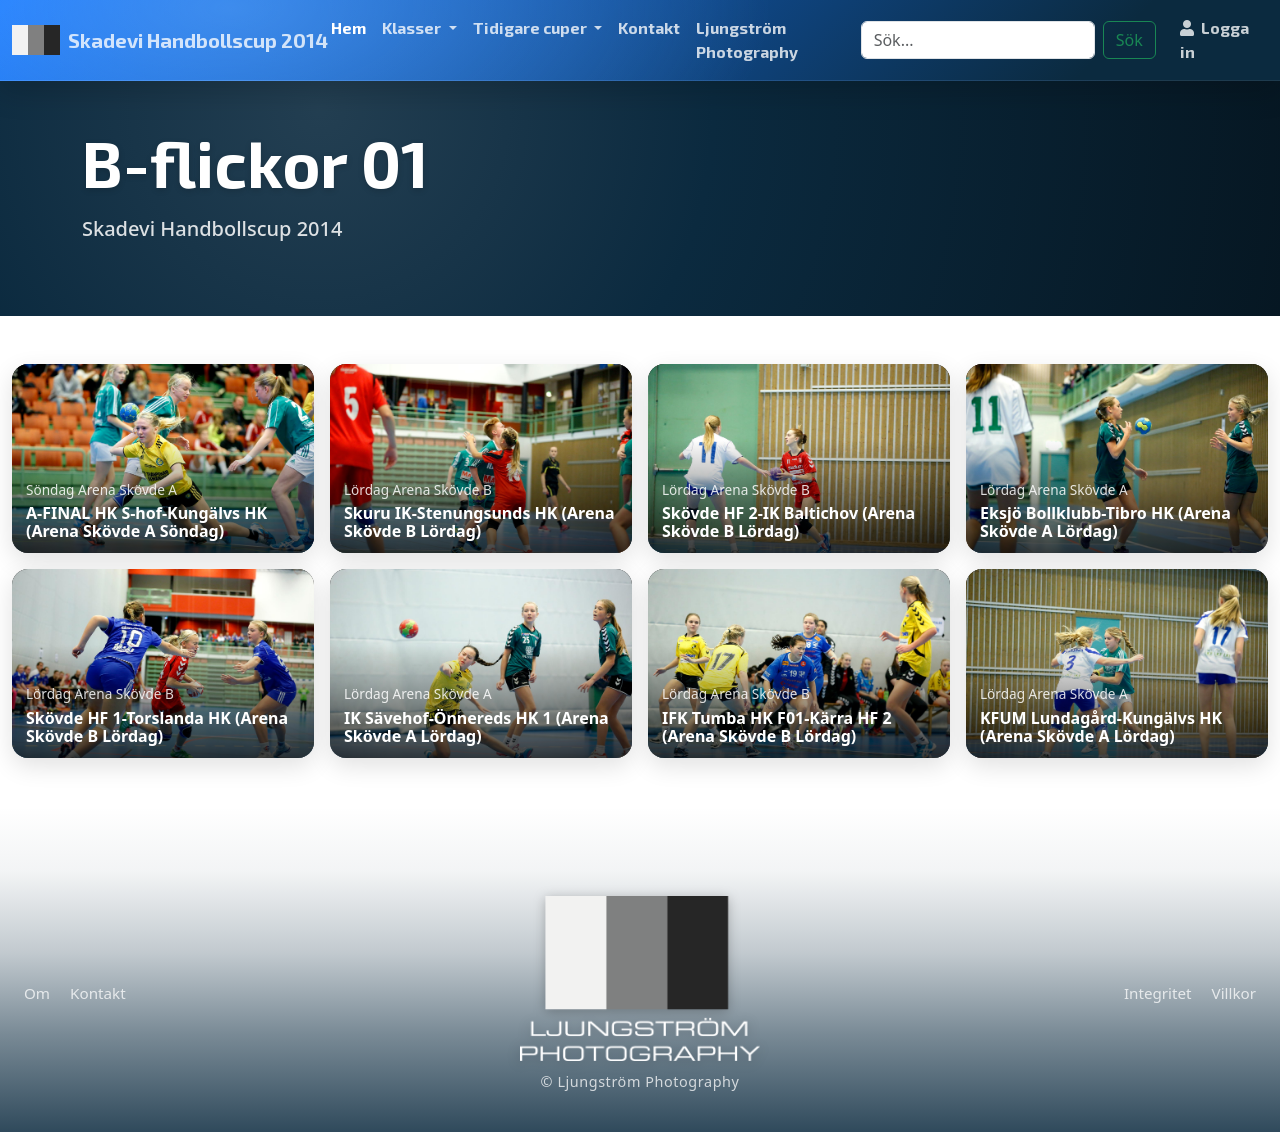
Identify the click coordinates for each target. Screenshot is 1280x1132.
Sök (1129, 40)
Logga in (1214, 39)
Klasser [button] (413, 27)
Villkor (1234, 993)
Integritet (1158, 993)
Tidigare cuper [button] (531, 27)
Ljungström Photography (747, 39)
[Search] (978, 40)
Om (37, 993)
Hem (348, 27)
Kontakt (649, 27)
